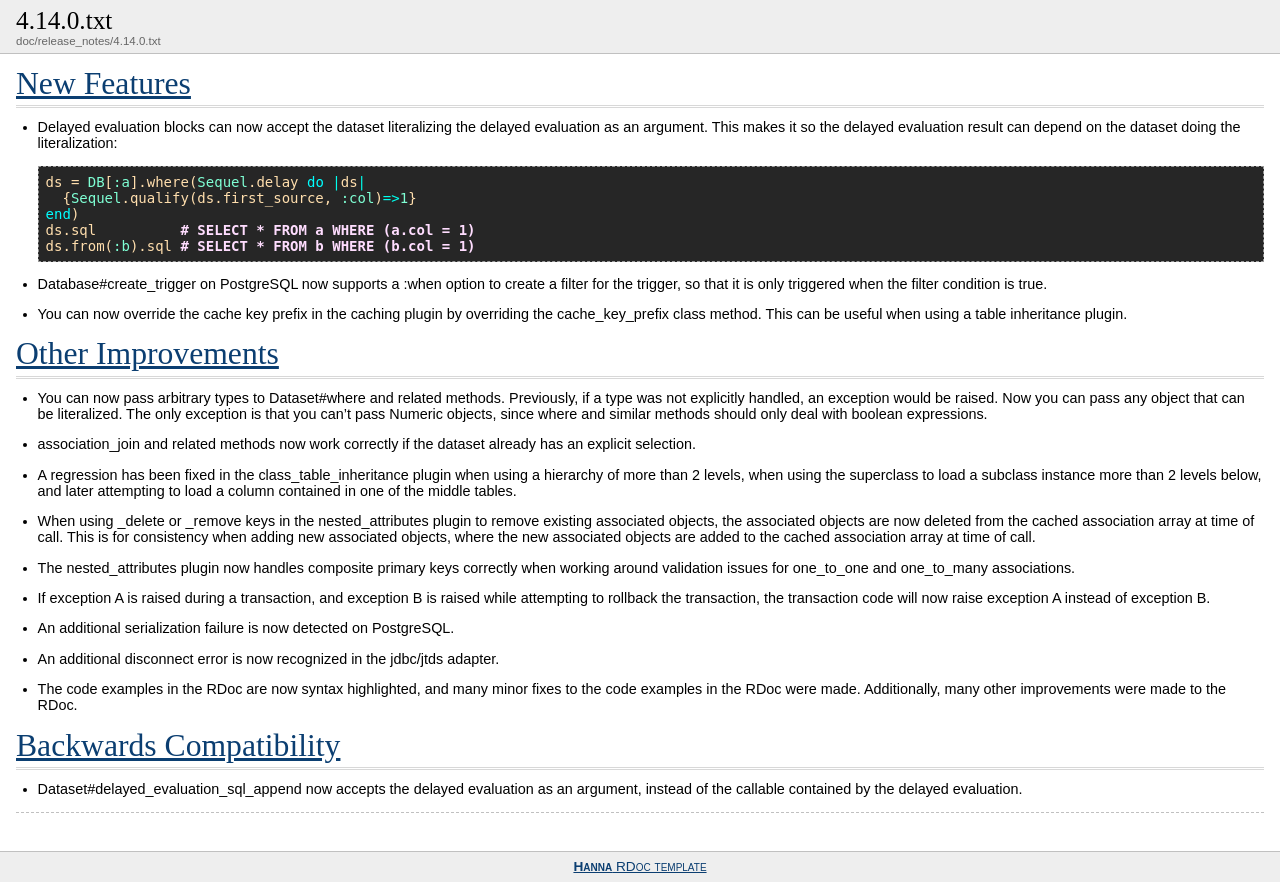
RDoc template (639, 866)
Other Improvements (147, 353)
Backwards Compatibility (178, 745)
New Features (103, 83)
